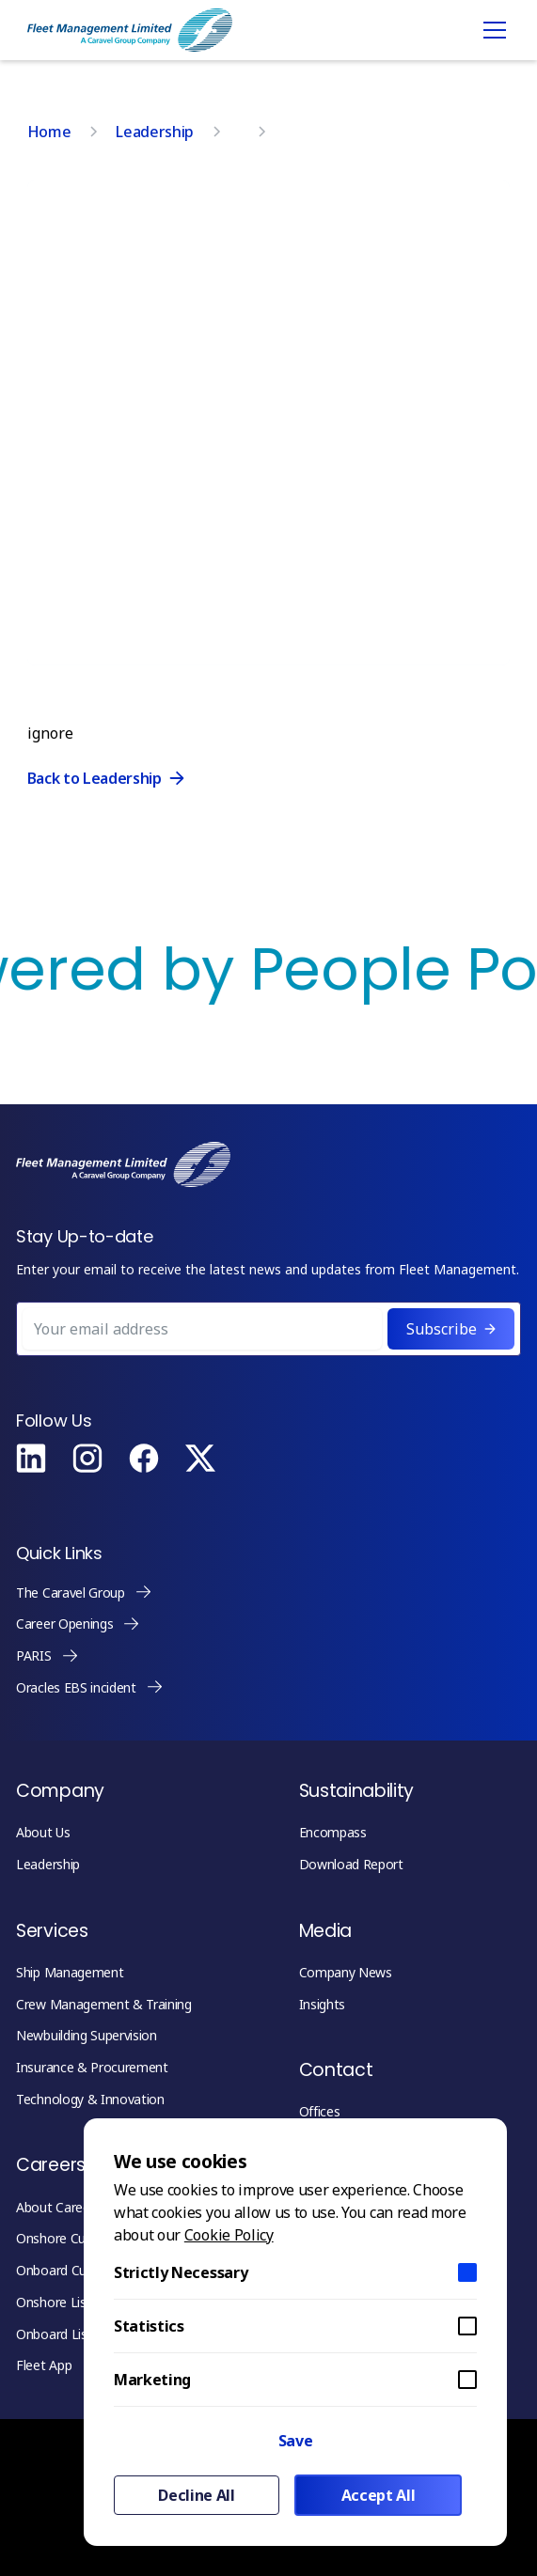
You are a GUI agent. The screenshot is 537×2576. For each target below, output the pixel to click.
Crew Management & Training (104, 2004)
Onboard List (54, 2334)
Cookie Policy (229, 2235)
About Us (43, 1832)
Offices (319, 2111)
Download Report (351, 1864)
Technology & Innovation (90, 2099)
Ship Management (69, 1972)
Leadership (48, 1864)
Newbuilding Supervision (86, 2035)
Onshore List (53, 2302)
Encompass (333, 1832)
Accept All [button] (378, 2495)
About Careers (58, 2207)
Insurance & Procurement (92, 2067)
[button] (491, 30)
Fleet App (43, 2365)
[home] (129, 30)
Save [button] (295, 2440)
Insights (322, 2004)
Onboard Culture (64, 2270)
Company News (345, 1972)
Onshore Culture (64, 2238)
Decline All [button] (196, 2495)
